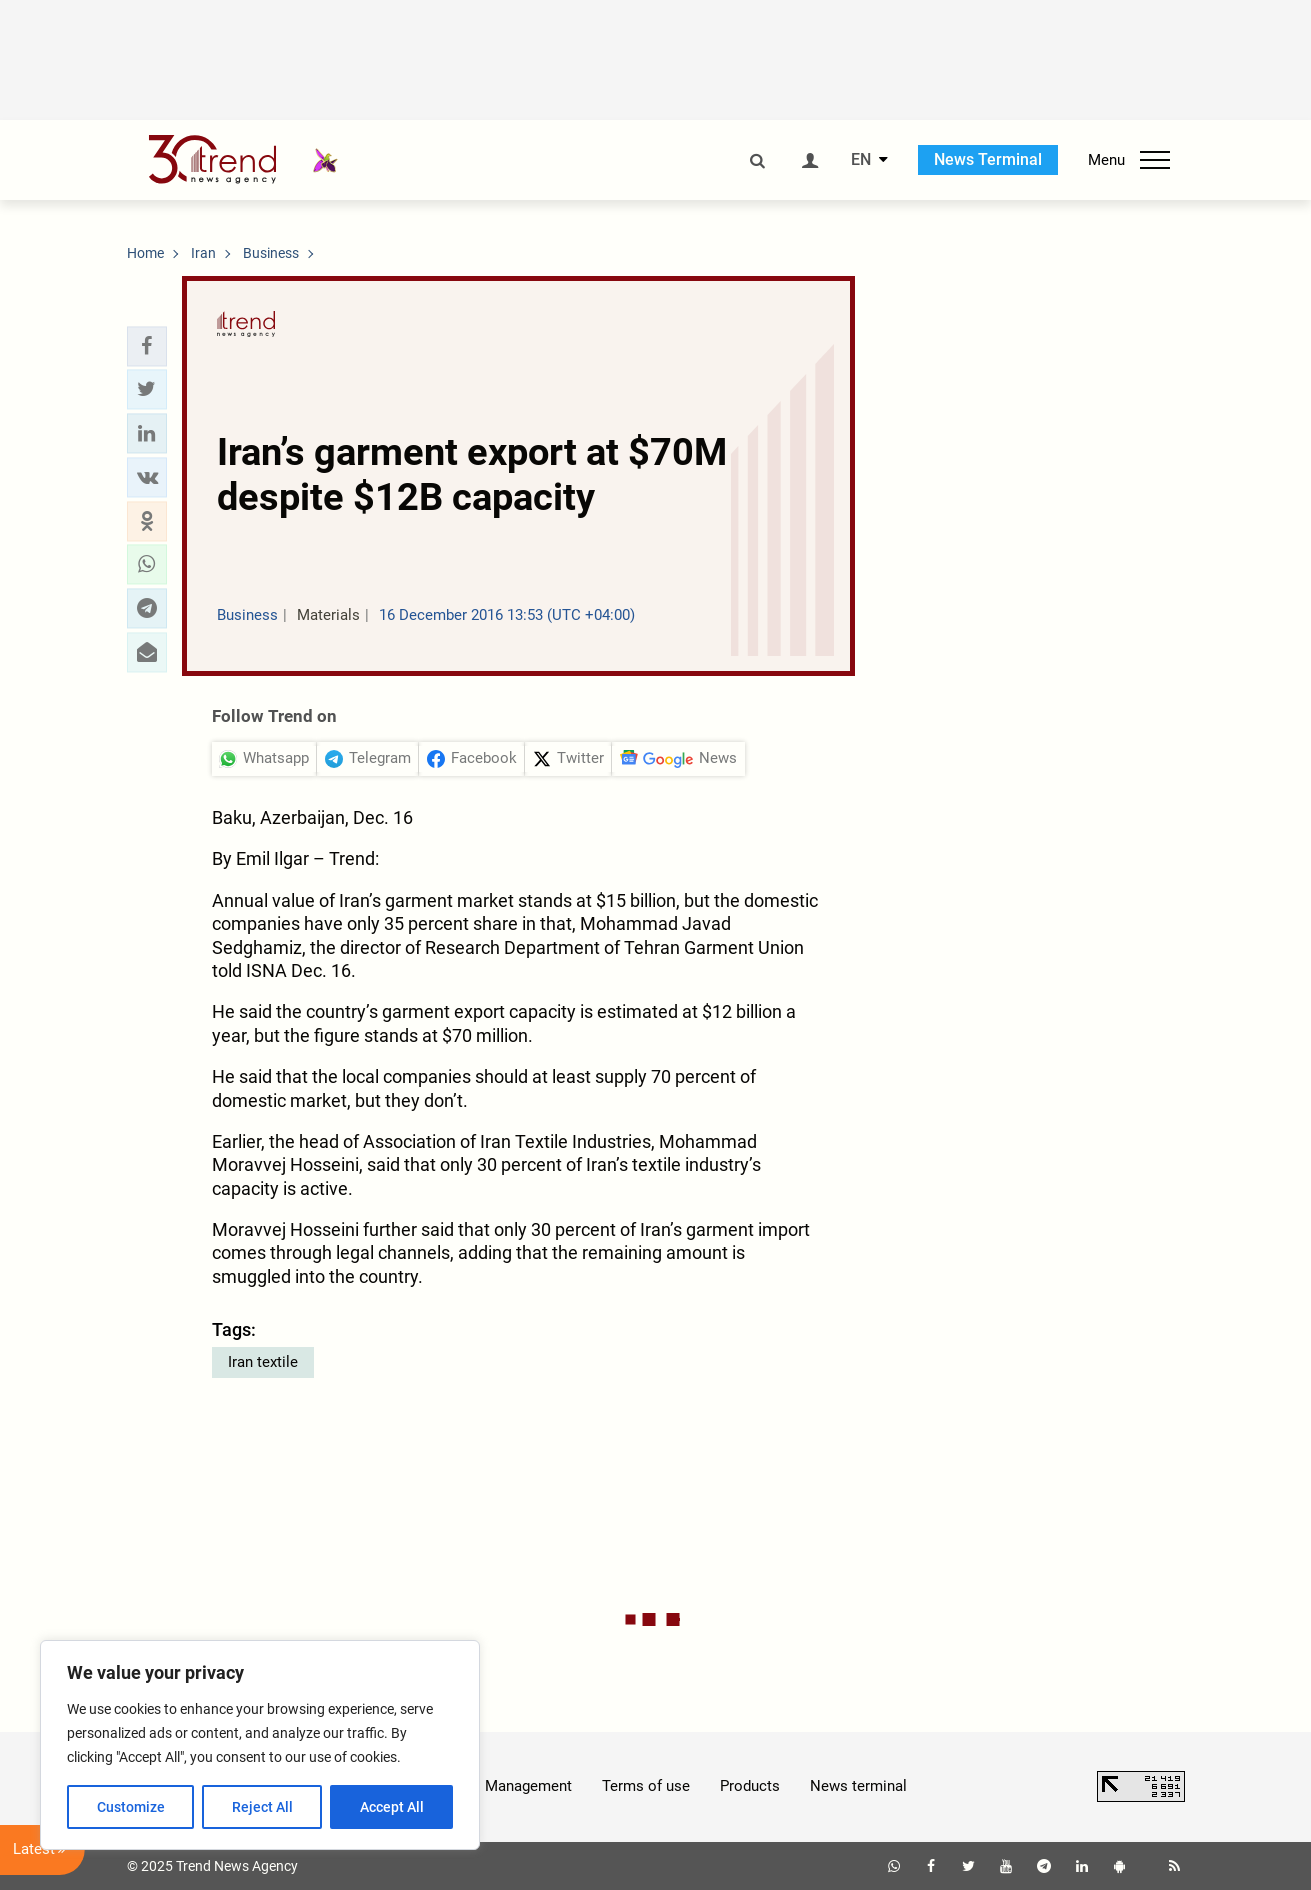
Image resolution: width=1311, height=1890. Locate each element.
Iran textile (263, 1362)
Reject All (262, 1807)
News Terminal (988, 159)
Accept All (392, 1807)
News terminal (858, 1786)
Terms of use (646, 1786)
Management (528, 1786)
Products (750, 1786)
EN (861, 160)
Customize (131, 1807)
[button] (147, 346)
